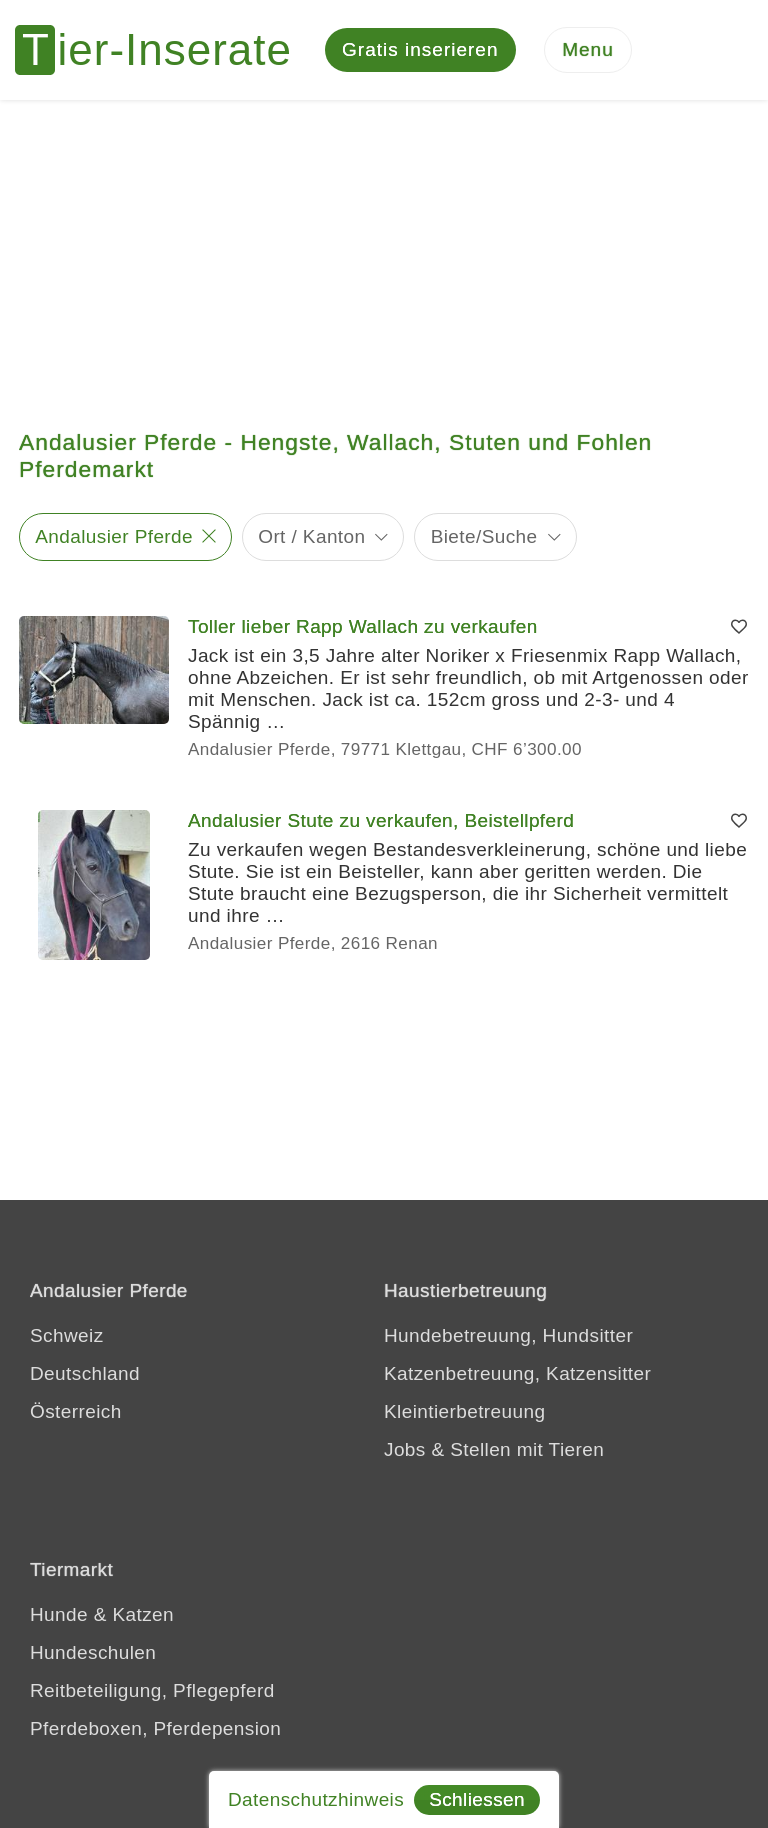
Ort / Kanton (311, 536)
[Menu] (588, 50)
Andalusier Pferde (114, 536)
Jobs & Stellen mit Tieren (494, 1449)
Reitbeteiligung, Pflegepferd (152, 1690)
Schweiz (67, 1335)
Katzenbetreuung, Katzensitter (517, 1373)
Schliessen (477, 1799)
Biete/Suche (484, 536)
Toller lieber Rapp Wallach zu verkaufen (363, 626)
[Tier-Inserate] (165, 50)
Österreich (76, 1411)
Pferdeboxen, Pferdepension (155, 1728)
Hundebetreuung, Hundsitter (508, 1335)
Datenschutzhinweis (316, 1799)
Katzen (143, 1614)
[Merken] (739, 627)
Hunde (59, 1614)
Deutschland (85, 1373)
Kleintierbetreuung (464, 1411)
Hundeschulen (93, 1652)
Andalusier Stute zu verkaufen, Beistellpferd (381, 820)
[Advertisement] (384, 250)
